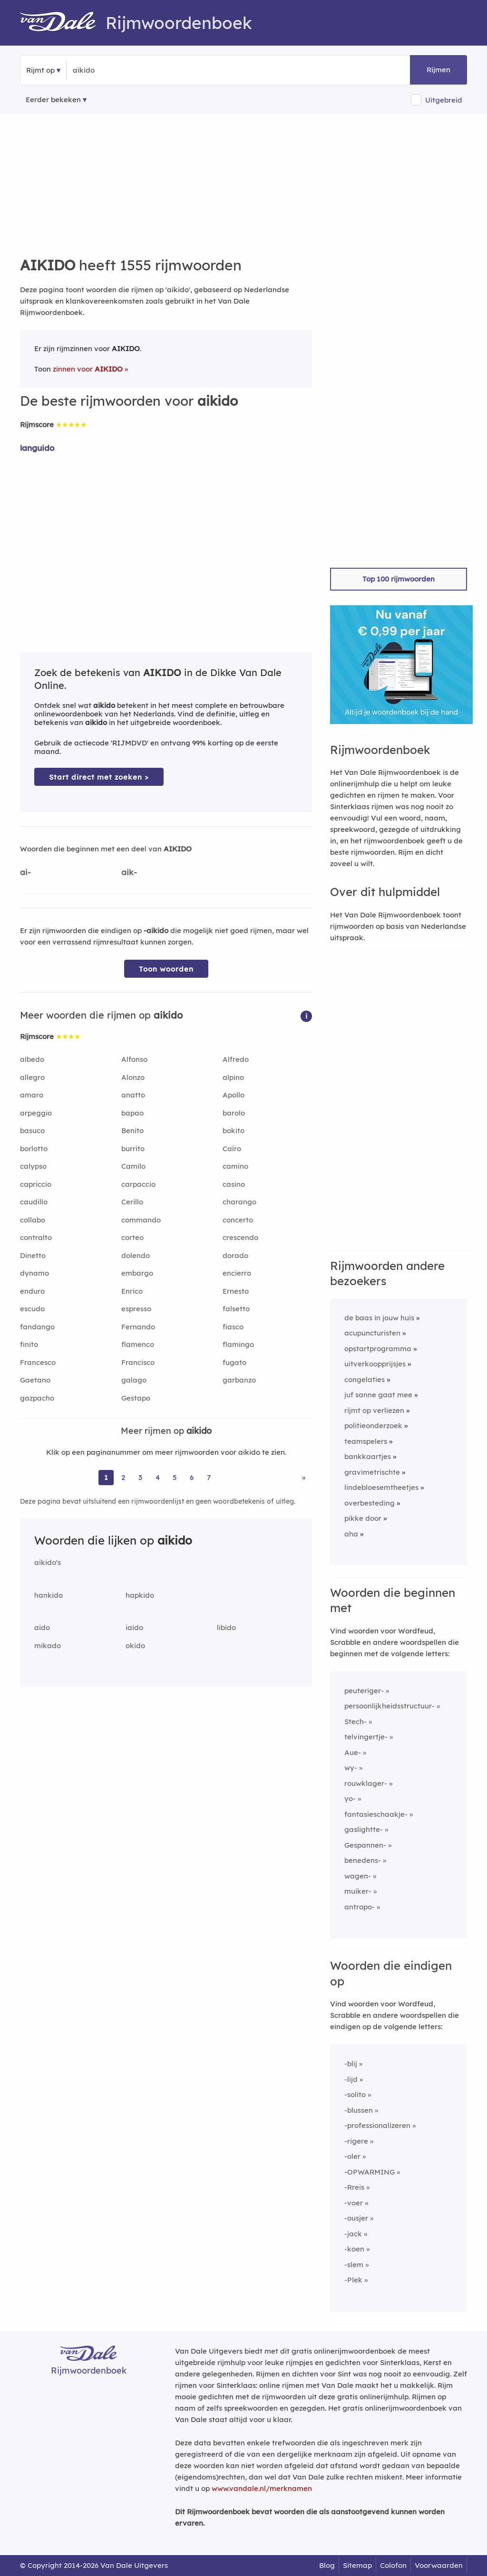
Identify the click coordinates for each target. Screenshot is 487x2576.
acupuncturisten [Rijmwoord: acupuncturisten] (372, 1332)
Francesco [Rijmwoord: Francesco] (38, 1362)
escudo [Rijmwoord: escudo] (32, 1308)
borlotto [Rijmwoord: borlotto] (34, 1148)
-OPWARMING (369, 2171)
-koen (354, 2248)
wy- (350, 1767)
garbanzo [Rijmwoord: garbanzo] (239, 1379)
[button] (306, 1015)
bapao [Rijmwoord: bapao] (132, 1112)
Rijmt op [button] (40, 70)
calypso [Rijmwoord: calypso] (33, 1166)
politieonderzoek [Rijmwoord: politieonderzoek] (373, 1425)
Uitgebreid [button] (443, 100)
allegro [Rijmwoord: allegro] (32, 1077)
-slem (353, 2264)
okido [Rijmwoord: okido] (135, 1645)
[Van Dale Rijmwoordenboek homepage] (63, 22)
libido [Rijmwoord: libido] (226, 1627)
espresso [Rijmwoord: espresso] (136, 1308)
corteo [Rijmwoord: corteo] (132, 1237)
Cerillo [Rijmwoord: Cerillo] (132, 1201)
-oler (352, 2156)
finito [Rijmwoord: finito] (29, 1344)
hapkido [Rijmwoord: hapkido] (140, 1595)
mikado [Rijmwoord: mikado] (47, 1645)
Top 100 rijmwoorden (398, 578)
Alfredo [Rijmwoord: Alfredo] (236, 1059)
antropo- (359, 1906)
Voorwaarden (439, 2565)
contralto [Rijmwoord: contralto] (36, 1237)
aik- (129, 872)
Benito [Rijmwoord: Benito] (132, 1130)
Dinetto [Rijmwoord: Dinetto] (33, 1255)
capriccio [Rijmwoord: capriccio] (35, 1184)
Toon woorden (166, 968)
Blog (327, 2565)
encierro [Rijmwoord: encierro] (237, 1273)
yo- (350, 1798)
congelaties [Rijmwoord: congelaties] (364, 1379)
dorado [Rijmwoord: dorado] (235, 1255)
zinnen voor (88, 368)
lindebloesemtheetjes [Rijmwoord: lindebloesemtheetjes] (381, 1487)
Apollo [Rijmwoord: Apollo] (233, 1094)
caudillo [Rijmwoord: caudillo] (34, 1201)
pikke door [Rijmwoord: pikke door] (362, 1518)
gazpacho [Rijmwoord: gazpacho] (37, 1397)
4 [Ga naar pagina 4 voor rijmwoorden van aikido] (158, 1477)
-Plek (353, 2279)
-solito (355, 2094)
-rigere (356, 2141)
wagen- (357, 1875)
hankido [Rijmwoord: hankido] (48, 1595)
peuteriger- (364, 1690)
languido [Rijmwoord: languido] (37, 448)
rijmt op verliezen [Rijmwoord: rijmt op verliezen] (374, 1410)
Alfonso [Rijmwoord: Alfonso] (134, 1059)
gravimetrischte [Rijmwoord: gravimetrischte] (372, 1472)
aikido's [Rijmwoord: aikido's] (47, 1562)
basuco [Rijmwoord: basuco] (32, 1130)
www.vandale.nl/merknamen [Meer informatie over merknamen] (262, 2488)
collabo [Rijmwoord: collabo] (32, 1219)
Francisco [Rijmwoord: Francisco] (138, 1362)
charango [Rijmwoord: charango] (239, 1201)
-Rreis (354, 2187)
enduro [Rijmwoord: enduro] (32, 1291)
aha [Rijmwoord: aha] (351, 1533)
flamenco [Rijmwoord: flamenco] (137, 1344)
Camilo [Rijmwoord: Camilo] (133, 1166)
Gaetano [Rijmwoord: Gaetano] (35, 1379)
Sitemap (357, 2565)
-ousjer (356, 2218)
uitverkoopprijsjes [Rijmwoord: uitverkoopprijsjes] (375, 1363)
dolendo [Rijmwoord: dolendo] (135, 1255)
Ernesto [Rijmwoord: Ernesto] (236, 1291)
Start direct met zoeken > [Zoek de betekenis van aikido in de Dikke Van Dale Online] (99, 777)
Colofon (393, 2565)
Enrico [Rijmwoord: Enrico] (132, 1291)
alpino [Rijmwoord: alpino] (233, 1077)
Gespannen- (365, 1845)
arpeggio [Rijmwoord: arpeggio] (36, 1112)
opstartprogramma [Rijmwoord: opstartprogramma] (377, 1348)
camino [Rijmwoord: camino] (235, 1166)
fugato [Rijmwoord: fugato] (234, 1362)
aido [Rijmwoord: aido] (42, 1627)
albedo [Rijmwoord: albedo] (32, 1059)
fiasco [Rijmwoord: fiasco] (233, 1326)
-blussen (358, 2110)
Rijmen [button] (438, 69)
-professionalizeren (377, 2125)
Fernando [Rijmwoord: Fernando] (138, 1326)
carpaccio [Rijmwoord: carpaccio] (138, 1184)
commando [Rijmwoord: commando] (141, 1219)
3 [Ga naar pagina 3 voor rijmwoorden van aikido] (140, 1477)
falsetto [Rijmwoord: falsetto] (236, 1308)
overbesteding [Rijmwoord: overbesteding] (369, 1502)
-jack (353, 2233)
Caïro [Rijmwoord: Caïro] (232, 1148)
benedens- (362, 1860)
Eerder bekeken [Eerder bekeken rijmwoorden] (53, 99)
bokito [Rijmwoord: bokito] (233, 1130)
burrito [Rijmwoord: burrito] (133, 1148)
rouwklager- (365, 1783)
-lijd (351, 2079)
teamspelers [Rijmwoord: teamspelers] (365, 1441)
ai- (25, 872)
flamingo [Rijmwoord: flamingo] (238, 1344)
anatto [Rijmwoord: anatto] (133, 1094)
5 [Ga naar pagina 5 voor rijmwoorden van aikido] (175, 1477)
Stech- (355, 1721)
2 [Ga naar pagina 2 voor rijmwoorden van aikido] (123, 1477)
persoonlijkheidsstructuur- (389, 1705)
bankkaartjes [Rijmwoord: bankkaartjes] (367, 1456)
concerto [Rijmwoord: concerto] (238, 1219)
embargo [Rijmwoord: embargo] (137, 1273)
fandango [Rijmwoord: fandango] (37, 1326)
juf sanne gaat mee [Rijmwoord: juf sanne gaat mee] (378, 1394)
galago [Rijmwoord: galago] (133, 1379)
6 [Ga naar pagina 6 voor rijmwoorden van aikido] (192, 1477)
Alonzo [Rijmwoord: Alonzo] (133, 1077)
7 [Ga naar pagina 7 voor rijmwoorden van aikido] (209, 1477)
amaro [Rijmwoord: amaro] (31, 1094)
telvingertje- (366, 1736)
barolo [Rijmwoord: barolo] (234, 1112)
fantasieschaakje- (376, 1814)
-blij (350, 2063)
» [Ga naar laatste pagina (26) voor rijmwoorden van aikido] (303, 1477)
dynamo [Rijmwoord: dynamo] (34, 1273)
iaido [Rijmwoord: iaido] (134, 1627)
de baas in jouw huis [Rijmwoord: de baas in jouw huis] (379, 1317)
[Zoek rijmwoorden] (119, 70)
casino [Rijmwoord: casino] (234, 1184)
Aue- (352, 1752)
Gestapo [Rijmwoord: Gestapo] (135, 1397)
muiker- (357, 1891)
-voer (353, 2202)
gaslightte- (363, 1829)
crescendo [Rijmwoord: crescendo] (240, 1237)
